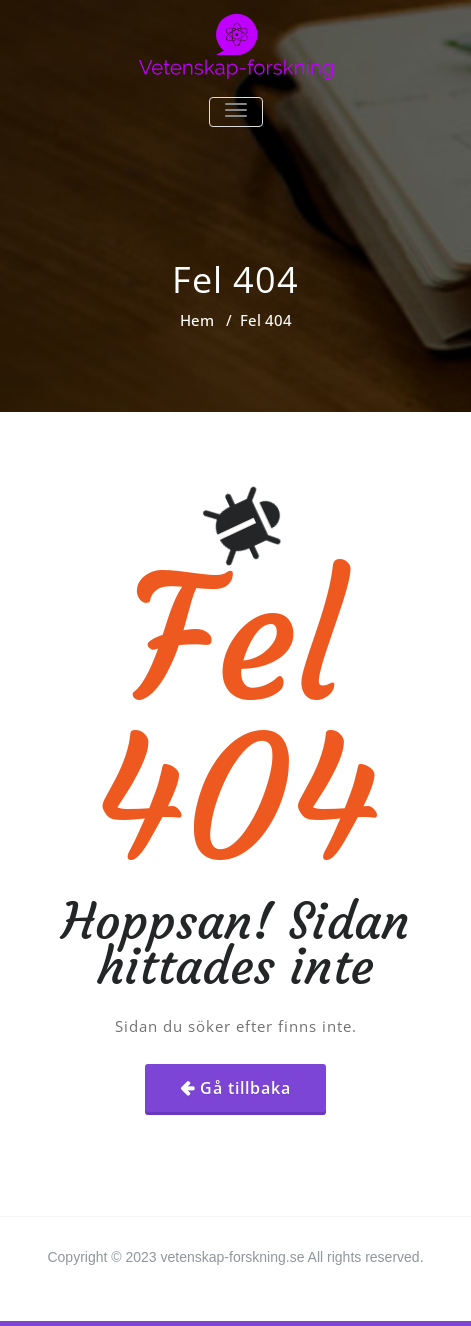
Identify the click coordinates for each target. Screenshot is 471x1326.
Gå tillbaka (245, 1088)
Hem (197, 320)
